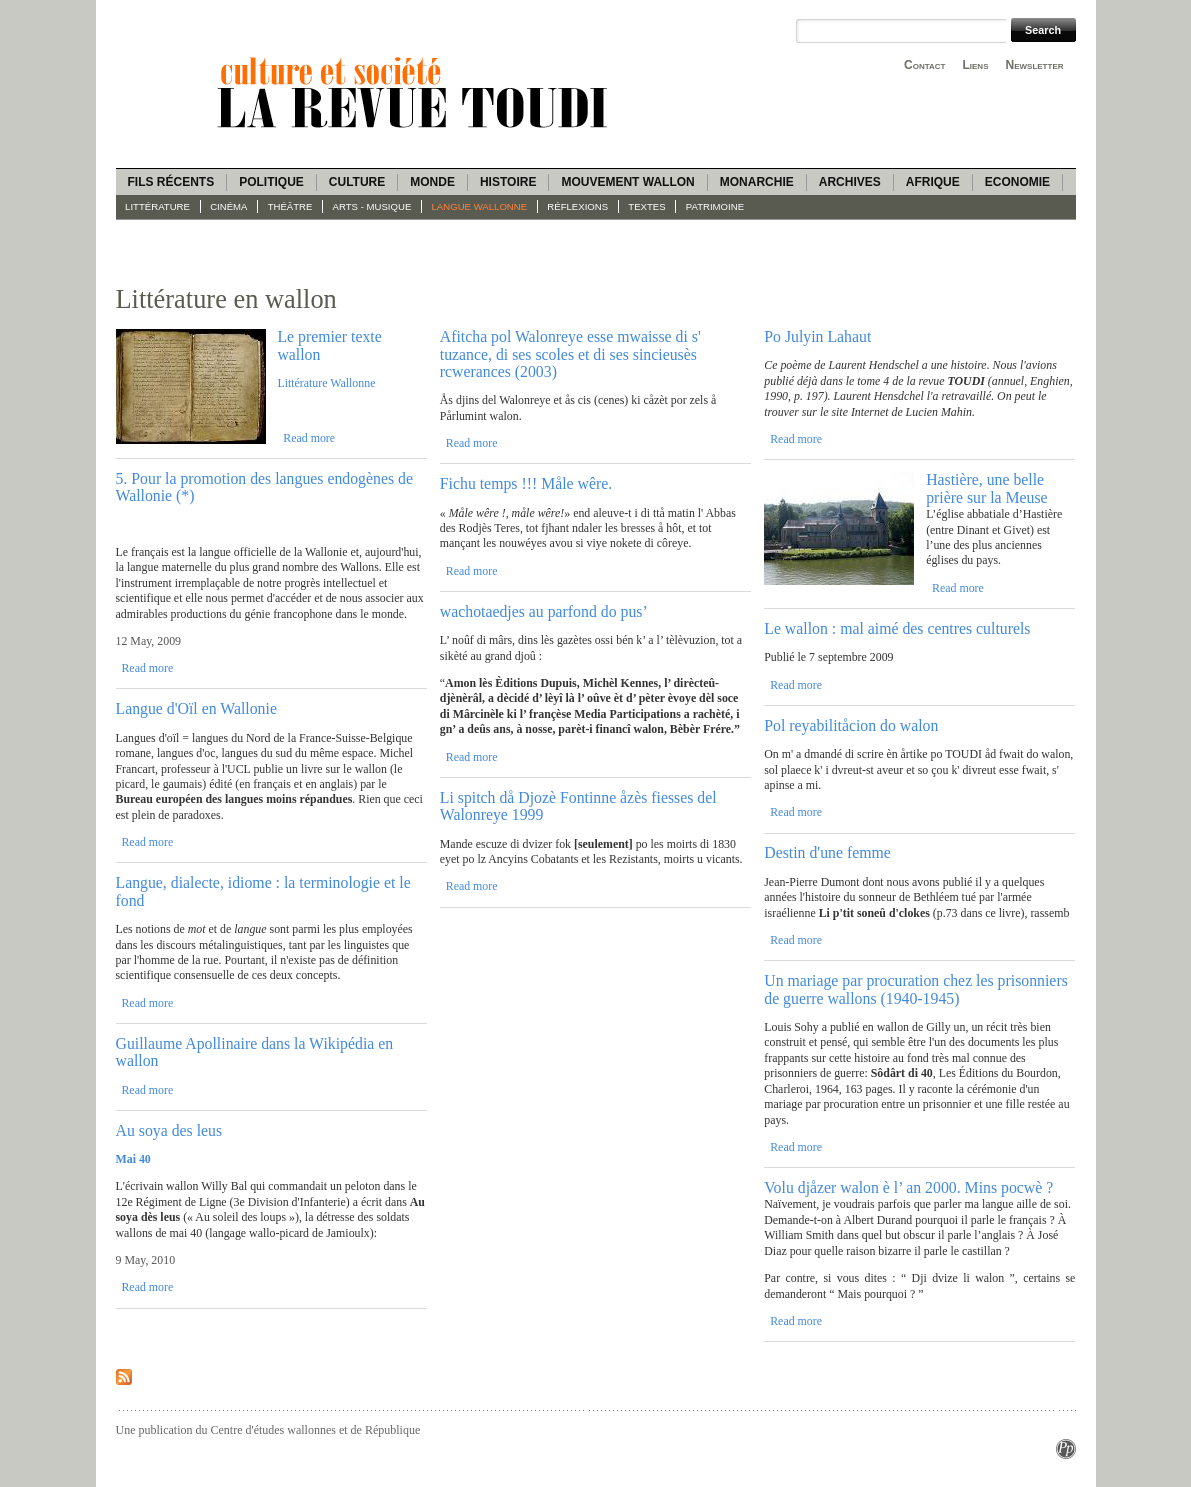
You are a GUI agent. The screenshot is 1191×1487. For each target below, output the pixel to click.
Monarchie (757, 182)
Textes (646, 206)
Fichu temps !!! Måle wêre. (526, 483)
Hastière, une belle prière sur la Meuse (987, 488)
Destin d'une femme (827, 852)
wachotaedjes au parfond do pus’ (544, 611)
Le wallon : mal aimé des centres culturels (897, 628)
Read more (309, 438)
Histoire (508, 182)
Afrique (933, 182)
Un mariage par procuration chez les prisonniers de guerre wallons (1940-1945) (916, 989)
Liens (975, 65)
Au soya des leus (169, 1130)
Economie (1017, 182)
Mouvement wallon (627, 182)
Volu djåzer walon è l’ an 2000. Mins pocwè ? (908, 1187)
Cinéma (228, 206)
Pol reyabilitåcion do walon (851, 725)
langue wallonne (480, 206)
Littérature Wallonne (326, 383)
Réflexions (577, 206)
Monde (432, 182)
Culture (357, 182)
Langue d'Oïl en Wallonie (196, 708)
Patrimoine (715, 206)
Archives (850, 182)
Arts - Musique (372, 206)
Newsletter (1035, 65)
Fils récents (171, 182)
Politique (271, 182)
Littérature (157, 206)
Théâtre (290, 206)
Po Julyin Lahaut (817, 336)
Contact (924, 65)
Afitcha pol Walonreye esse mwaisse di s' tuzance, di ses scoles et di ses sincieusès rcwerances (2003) (570, 354)
